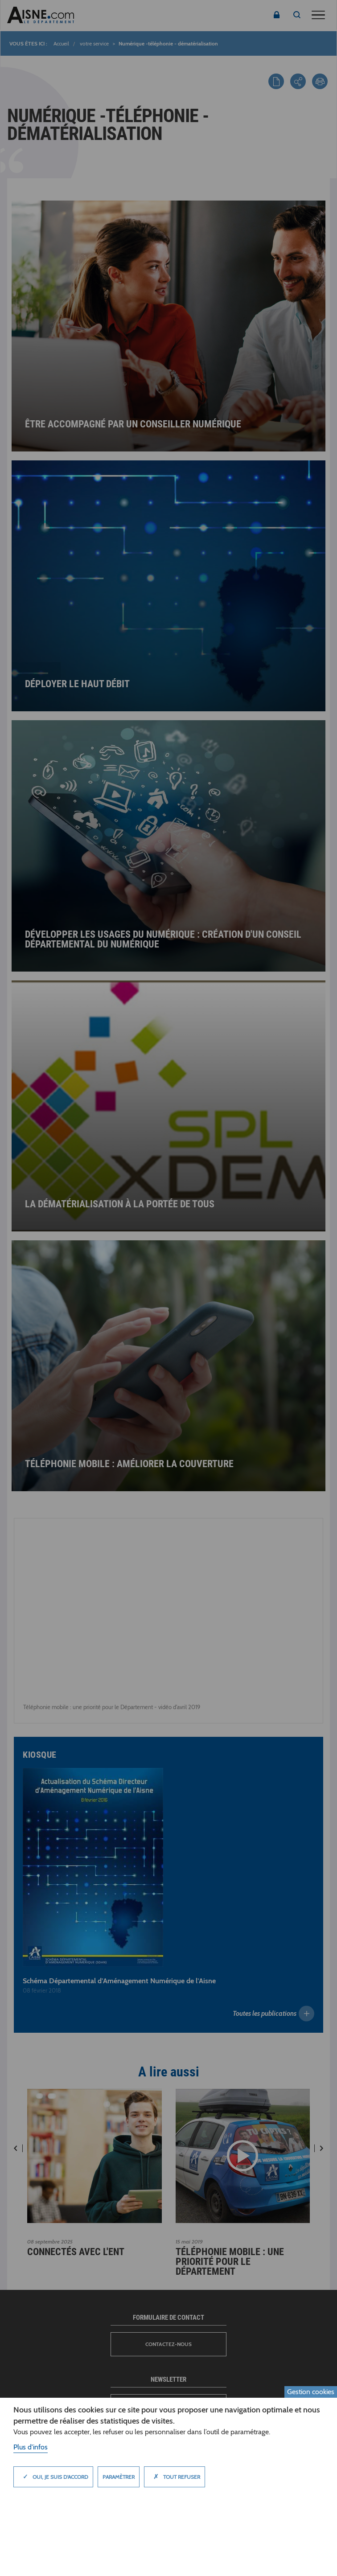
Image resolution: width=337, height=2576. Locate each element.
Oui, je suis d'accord (53, 2476)
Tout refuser (174, 2476)
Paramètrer (119, 2476)
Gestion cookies (310, 2391)
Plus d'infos (30, 2447)
